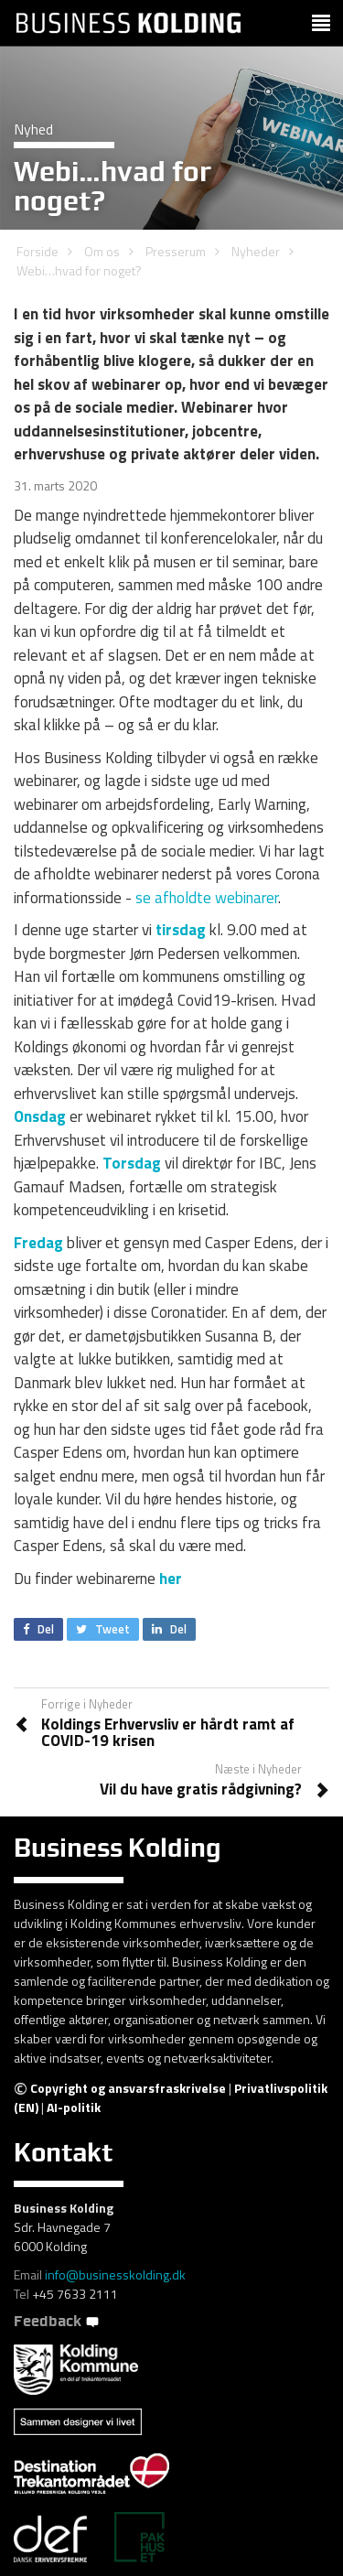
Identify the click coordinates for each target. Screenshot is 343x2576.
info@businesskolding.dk (115, 2274)
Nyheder (255, 251)
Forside (37, 251)
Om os (102, 251)
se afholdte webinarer (206, 898)
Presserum (175, 251)
